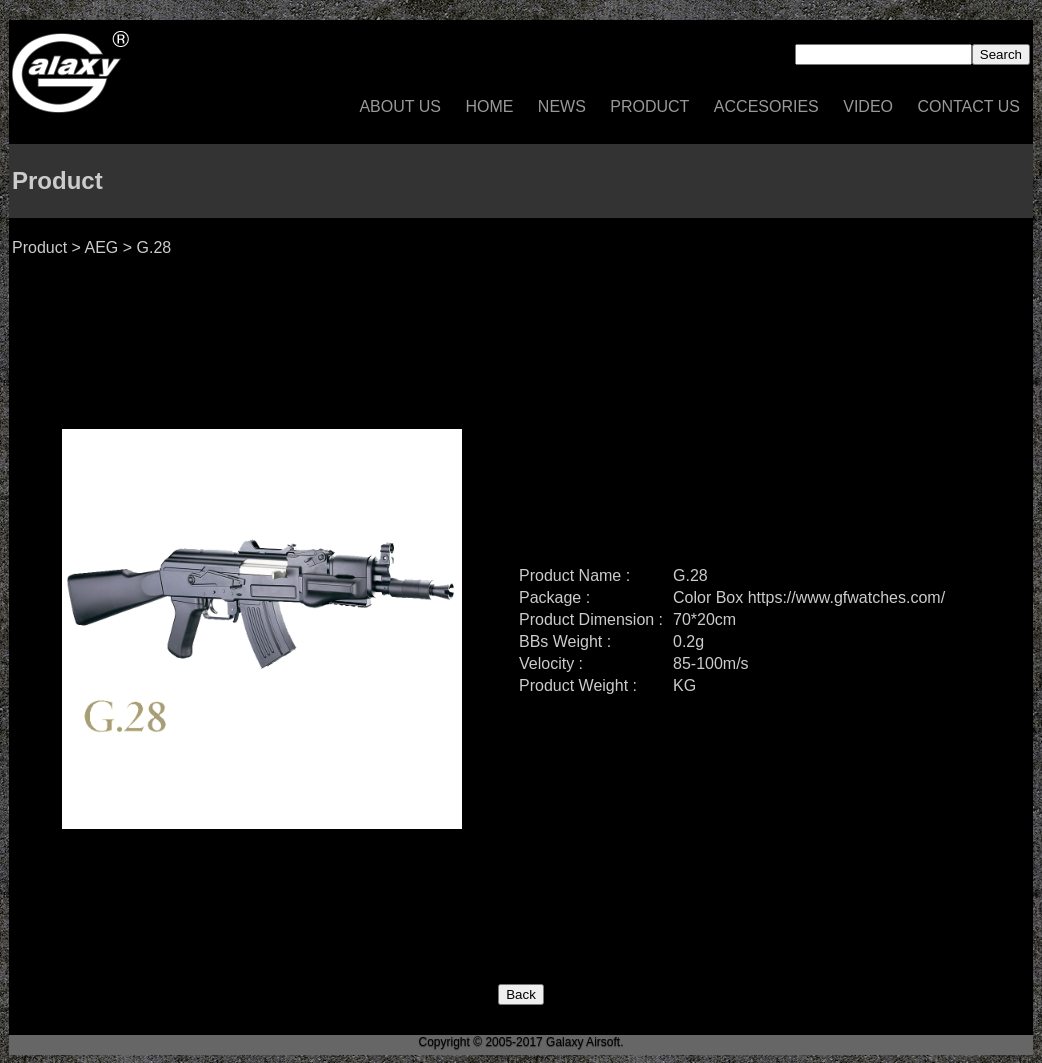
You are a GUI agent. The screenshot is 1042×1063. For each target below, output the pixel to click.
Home (489, 106)
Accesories (766, 106)
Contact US (968, 106)
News (562, 106)
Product (649, 106)
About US (400, 106)
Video (868, 106)
